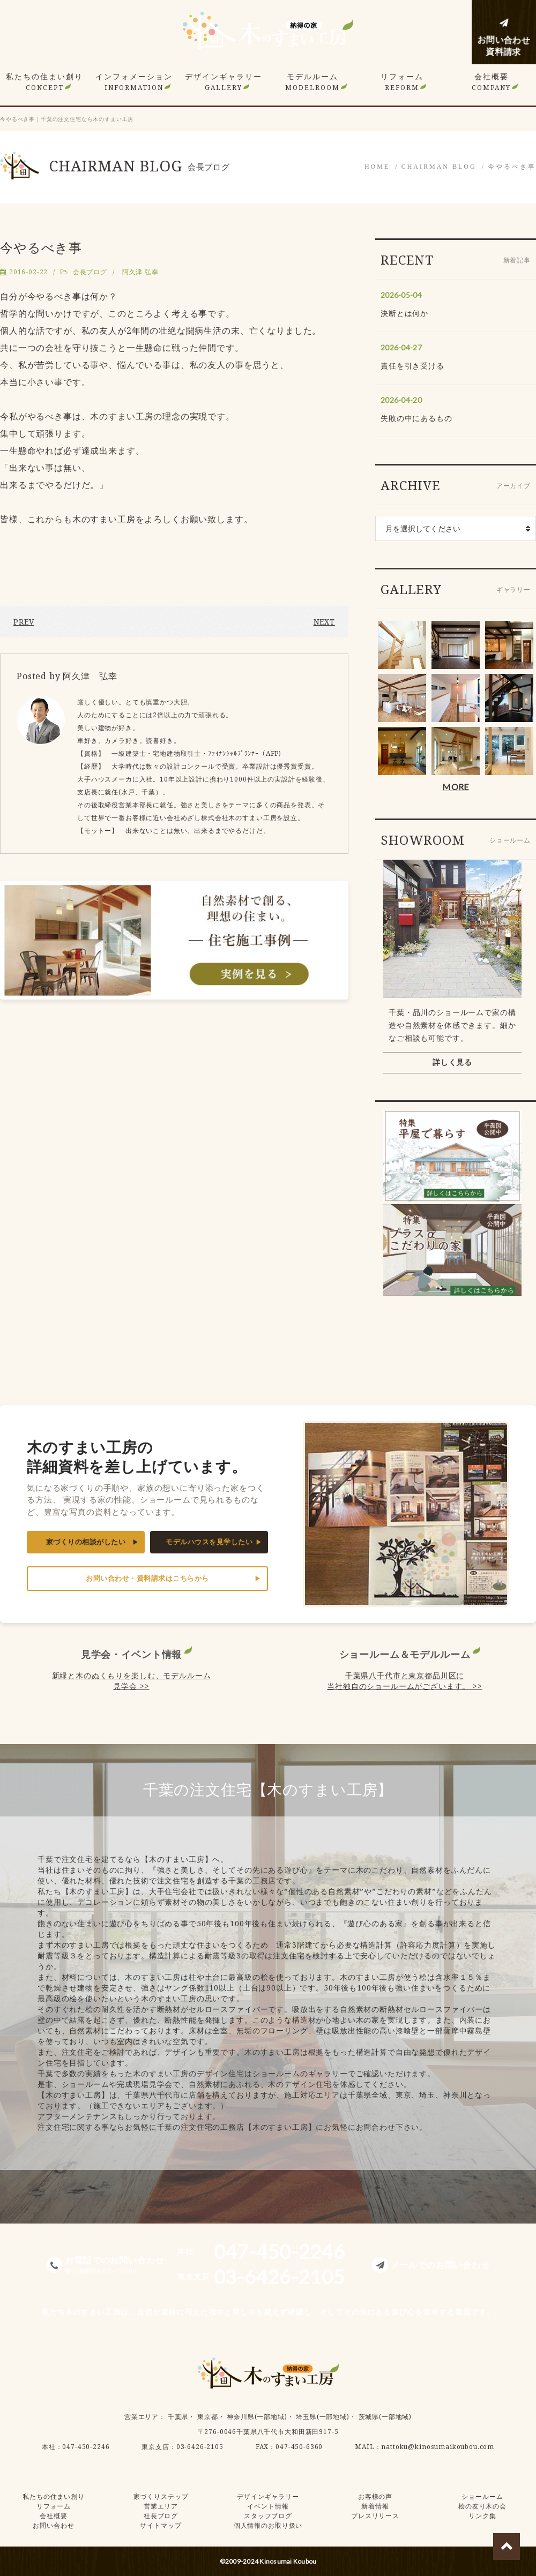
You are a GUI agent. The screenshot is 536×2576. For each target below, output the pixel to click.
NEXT (324, 622)
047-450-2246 (85, 2446)
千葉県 (178, 2416)
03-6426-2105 (200, 2446)
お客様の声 (375, 2496)
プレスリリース (375, 2515)
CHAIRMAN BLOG (439, 166)
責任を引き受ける (412, 366)
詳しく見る (452, 1062)
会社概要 (491, 81)
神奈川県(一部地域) (257, 2416)
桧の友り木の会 (482, 2506)
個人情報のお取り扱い (268, 2525)
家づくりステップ (161, 2496)
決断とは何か (404, 313)
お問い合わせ (53, 2525)
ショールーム (482, 2496)
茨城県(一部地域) (385, 2416)
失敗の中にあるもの (416, 418)
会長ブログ (90, 271)
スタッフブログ (268, 2515)
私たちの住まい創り (44, 81)
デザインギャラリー (223, 81)
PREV (23, 622)
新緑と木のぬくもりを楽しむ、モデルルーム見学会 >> (131, 1680)
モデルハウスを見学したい (209, 1541)
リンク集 (482, 2515)
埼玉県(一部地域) (322, 2416)
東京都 (207, 2416)
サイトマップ (160, 2525)
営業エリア (141, 2416)
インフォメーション (134, 81)
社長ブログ (161, 2515)
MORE (455, 787)
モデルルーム (312, 81)
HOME (377, 166)
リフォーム (402, 81)
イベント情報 (267, 2506)
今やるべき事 (512, 166)
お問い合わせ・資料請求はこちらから (147, 1578)
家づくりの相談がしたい (86, 1541)
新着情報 (375, 2506)
